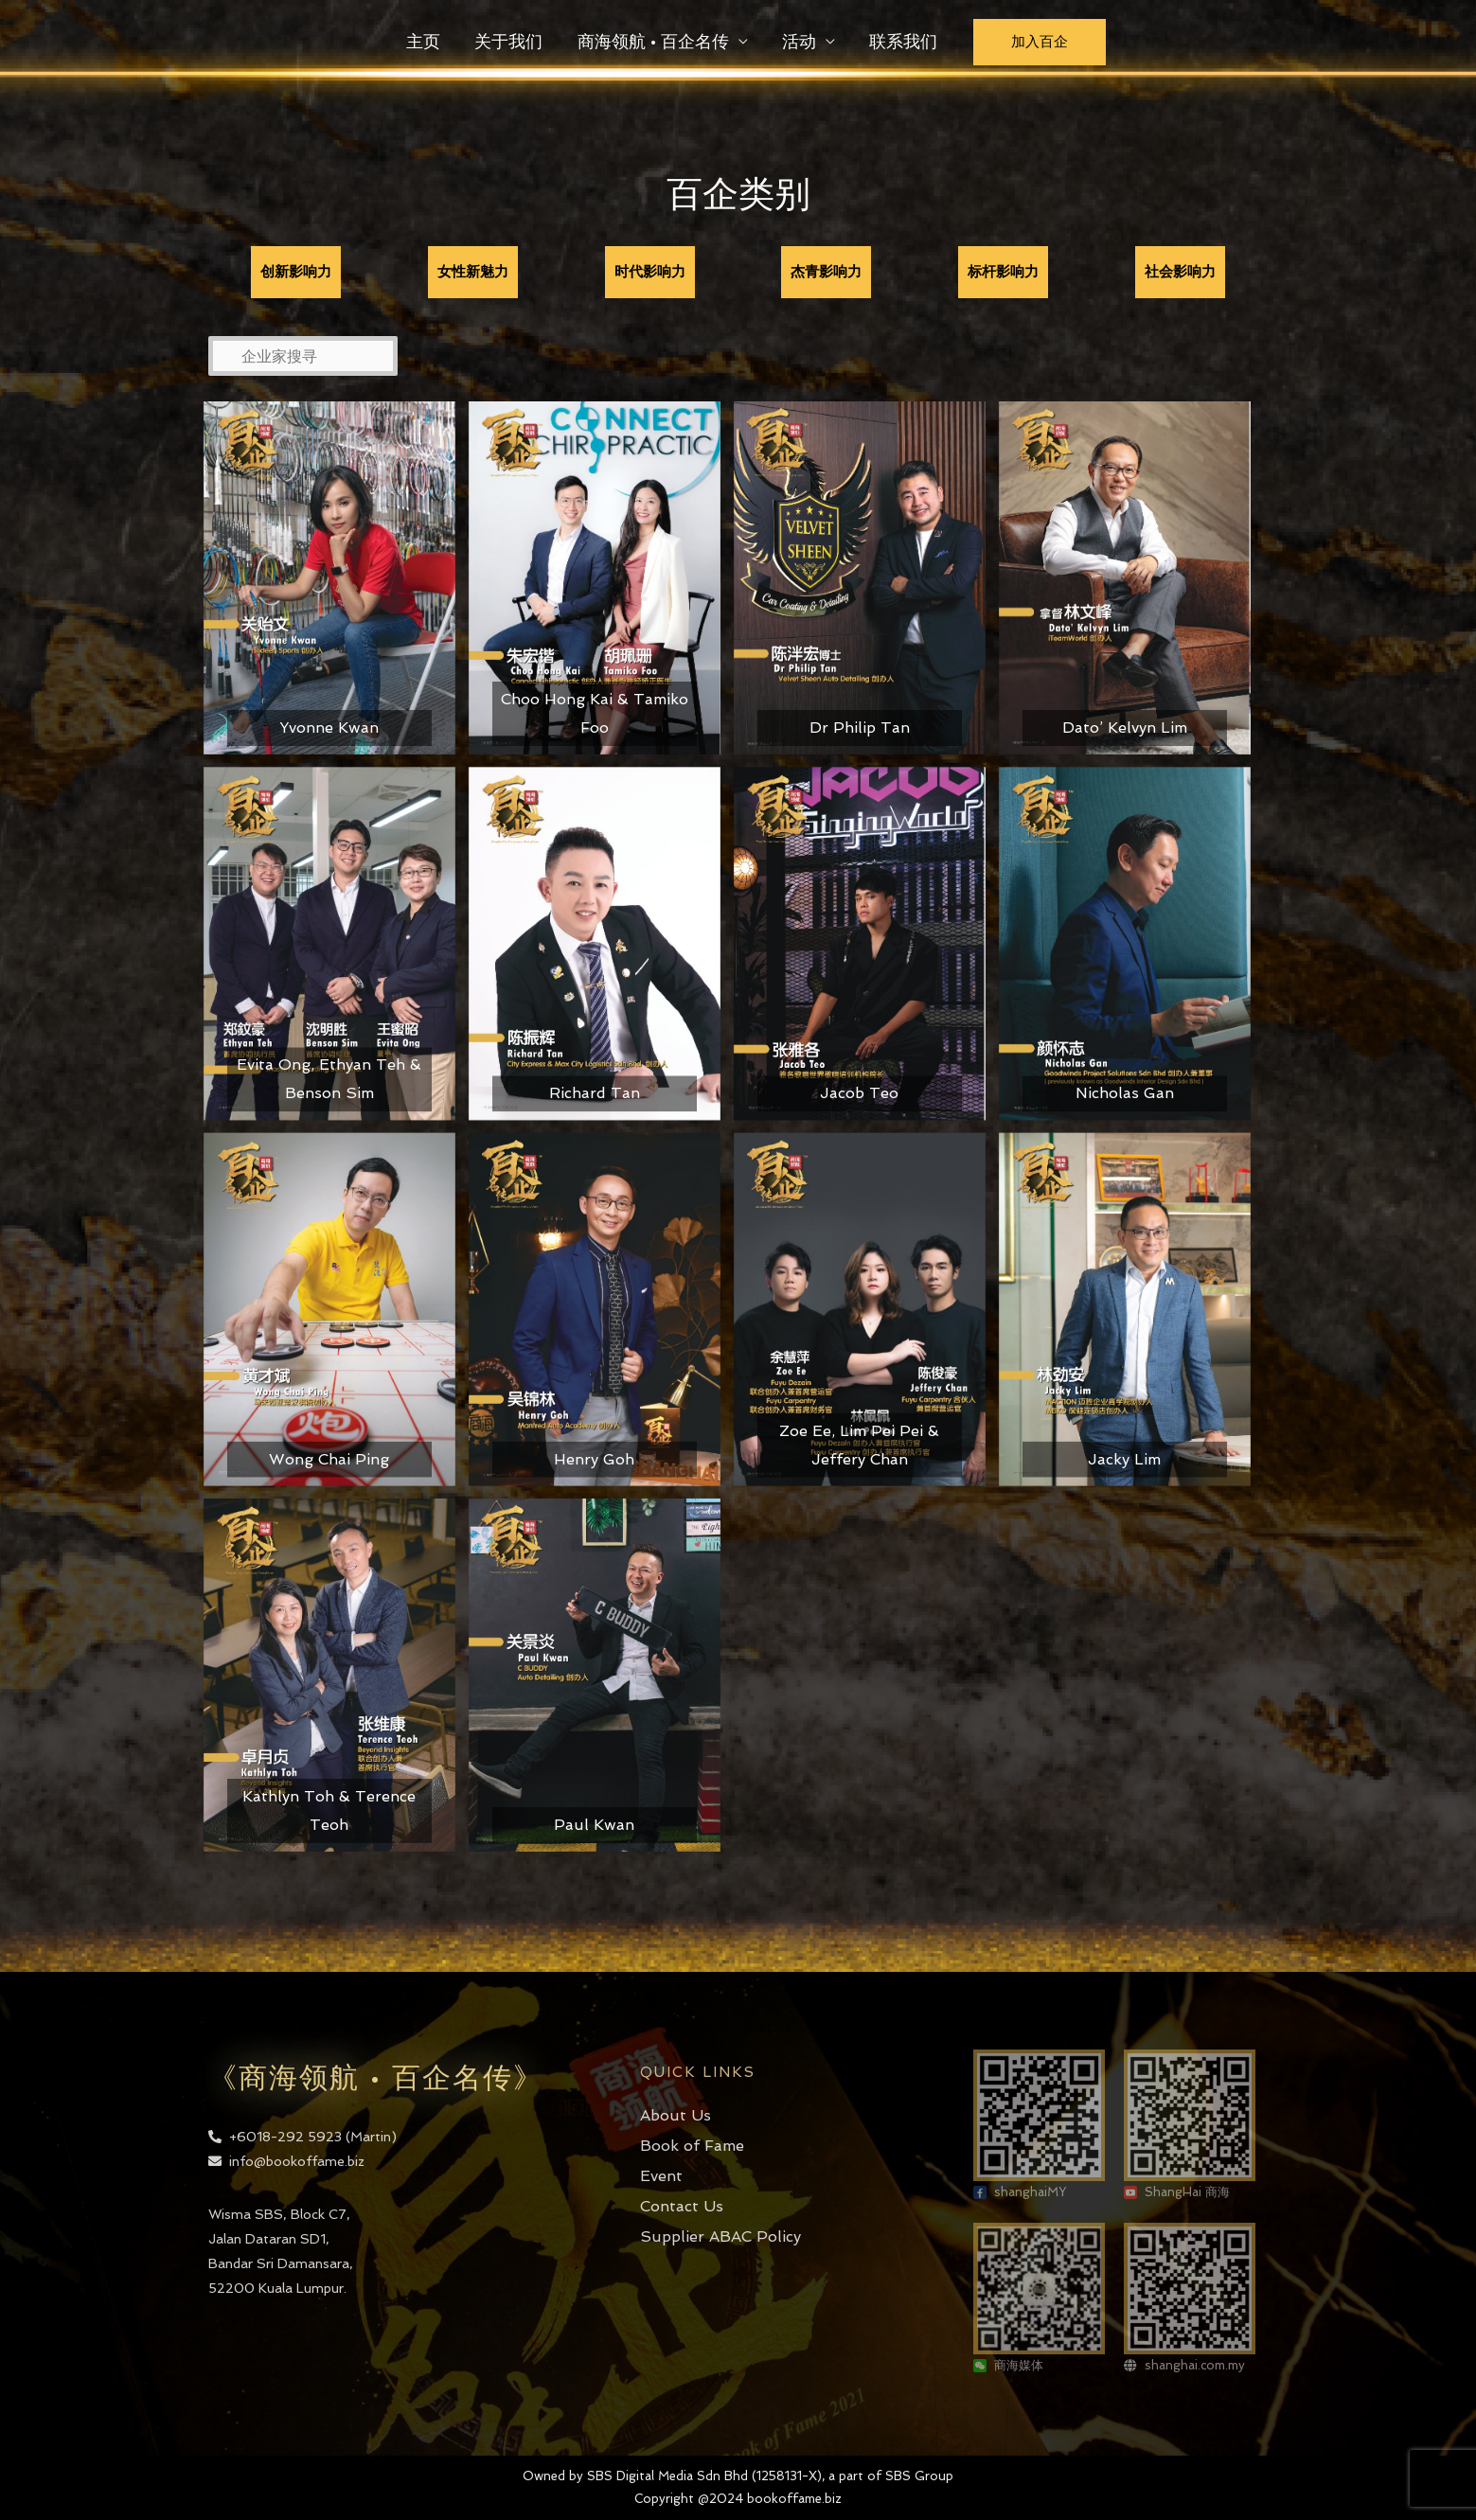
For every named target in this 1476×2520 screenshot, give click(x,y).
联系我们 (903, 41)
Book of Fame (692, 2146)
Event (661, 2176)
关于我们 (509, 41)
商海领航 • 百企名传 (653, 41)
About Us (675, 2115)
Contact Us (681, 2206)
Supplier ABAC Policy (720, 2236)
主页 (424, 41)
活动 (799, 41)
